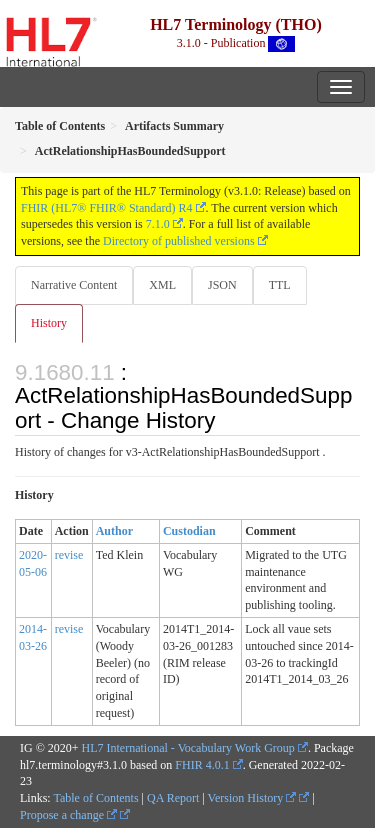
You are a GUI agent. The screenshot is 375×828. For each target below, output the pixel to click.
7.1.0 (158, 224)
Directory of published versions (179, 241)
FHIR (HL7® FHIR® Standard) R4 (107, 208)
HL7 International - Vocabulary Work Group (188, 748)
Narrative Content (74, 285)
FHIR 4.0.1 (202, 765)
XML (162, 285)
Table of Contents (95, 798)
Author (114, 531)
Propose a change (68, 815)
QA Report (173, 798)
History (49, 323)
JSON (222, 285)
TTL (280, 285)
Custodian (189, 531)
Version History (252, 798)
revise (69, 555)
